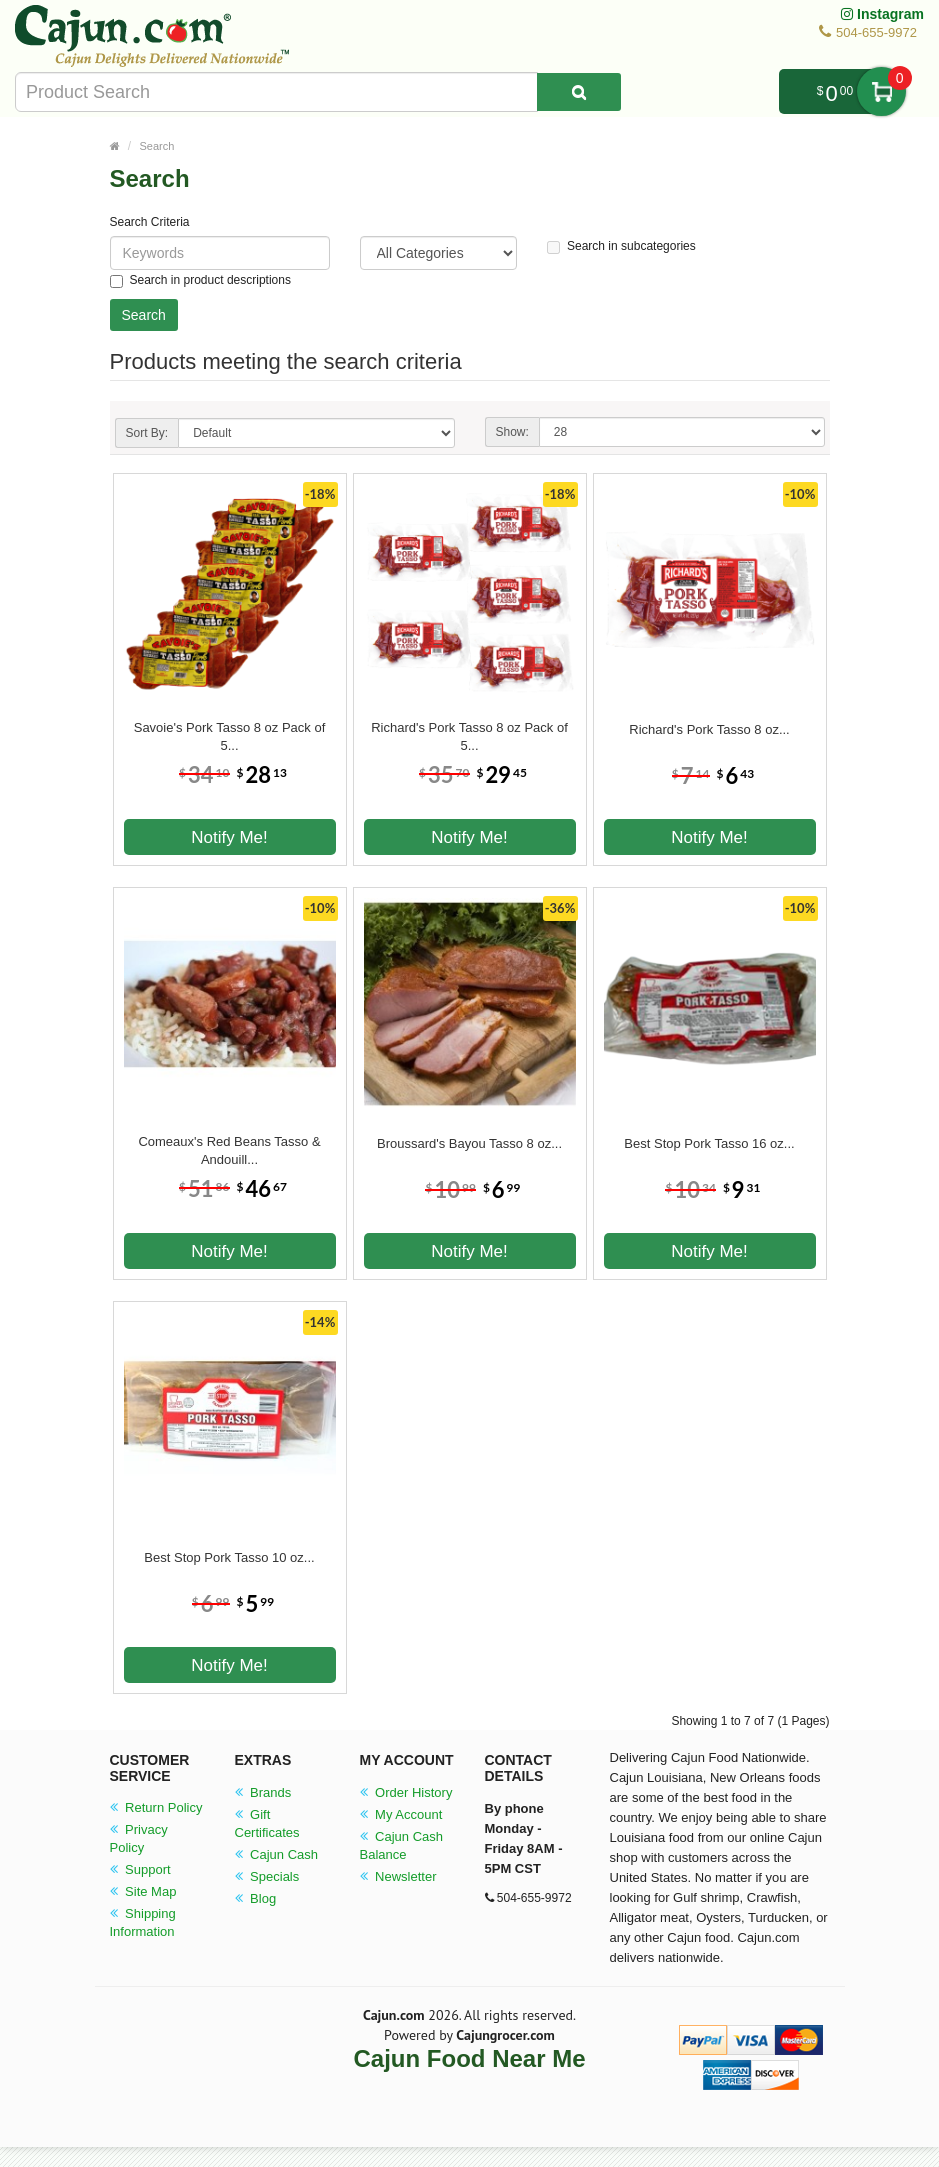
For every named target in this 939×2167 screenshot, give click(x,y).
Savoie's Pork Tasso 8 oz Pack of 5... (230, 736)
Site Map (143, 1891)
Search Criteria (150, 222)
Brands (263, 1792)
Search (157, 146)
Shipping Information (143, 1922)
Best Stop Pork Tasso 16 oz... (709, 1143)
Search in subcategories (621, 246)
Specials (267, 1876)
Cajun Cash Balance (402, 1845)
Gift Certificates (267, 1823)
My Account (401, 1814)
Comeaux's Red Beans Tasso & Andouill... (229, 1150)
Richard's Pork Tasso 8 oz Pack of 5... (469, 736)
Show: (512, 432)
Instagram (882, 14)
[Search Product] (579, 92)
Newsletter (398, 1876)
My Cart (881, 91)
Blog (256, 1898)
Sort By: (147, 433)
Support (140, 1869)
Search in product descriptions (200, 280)
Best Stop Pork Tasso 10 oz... (229, 1557)
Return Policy (156, 1807)
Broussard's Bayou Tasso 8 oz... (469, 1143)
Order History (406, 1792)
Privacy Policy (139, 1838)
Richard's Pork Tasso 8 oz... (709, 729)
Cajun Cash (277, 1854)
